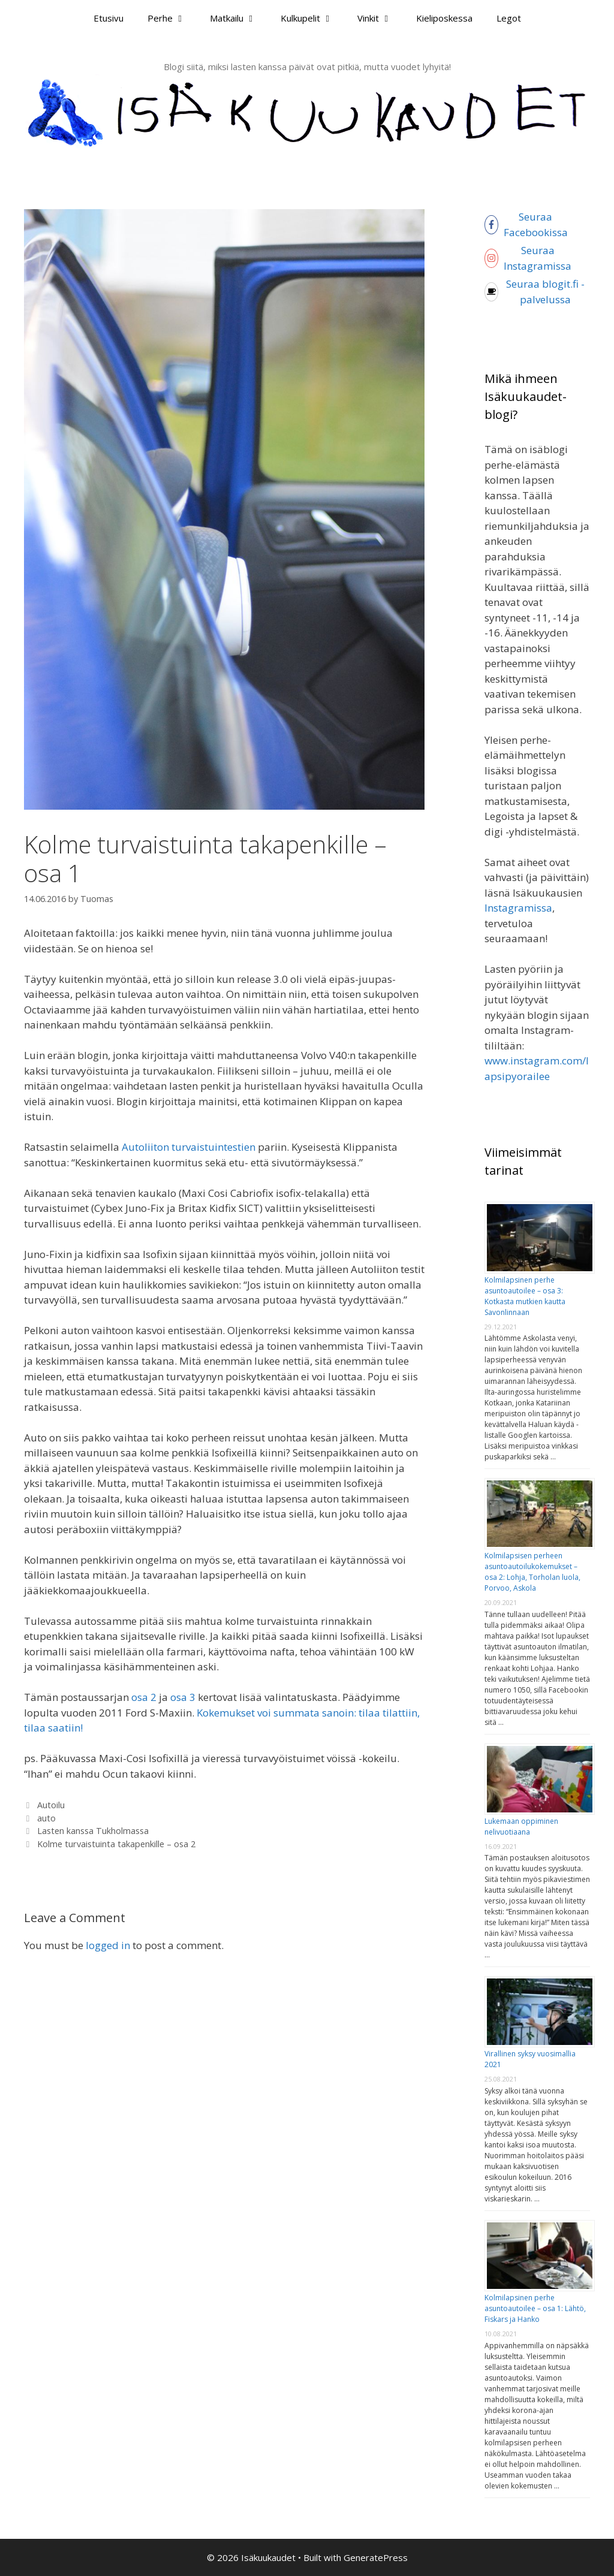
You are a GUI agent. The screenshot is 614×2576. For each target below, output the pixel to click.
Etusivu (109, 18)
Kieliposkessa (444, 18)
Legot (508, 18)
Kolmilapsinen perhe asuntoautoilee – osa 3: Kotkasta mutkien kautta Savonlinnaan (524, 1296)
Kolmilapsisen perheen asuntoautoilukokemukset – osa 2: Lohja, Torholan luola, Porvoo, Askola (532, 1572)
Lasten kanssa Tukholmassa (93, 1830)
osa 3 (182, 1697)
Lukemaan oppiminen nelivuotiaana (521, 1826)
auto (46, 1818)
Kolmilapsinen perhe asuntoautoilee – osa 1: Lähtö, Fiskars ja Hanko (535, 2308)
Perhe (173, 18)
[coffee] (537, 291)
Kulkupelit (313, 18)
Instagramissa (518, 908)
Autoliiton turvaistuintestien (188, 1147)
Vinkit (380, 18)
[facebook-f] (539, 224)
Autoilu (51, 1805)
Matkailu (239, 18)
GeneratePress (376, 2557)
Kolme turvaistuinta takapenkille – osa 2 (116, 1844)
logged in (108, 1945)
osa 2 (143, 1697)
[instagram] (541, 258)
